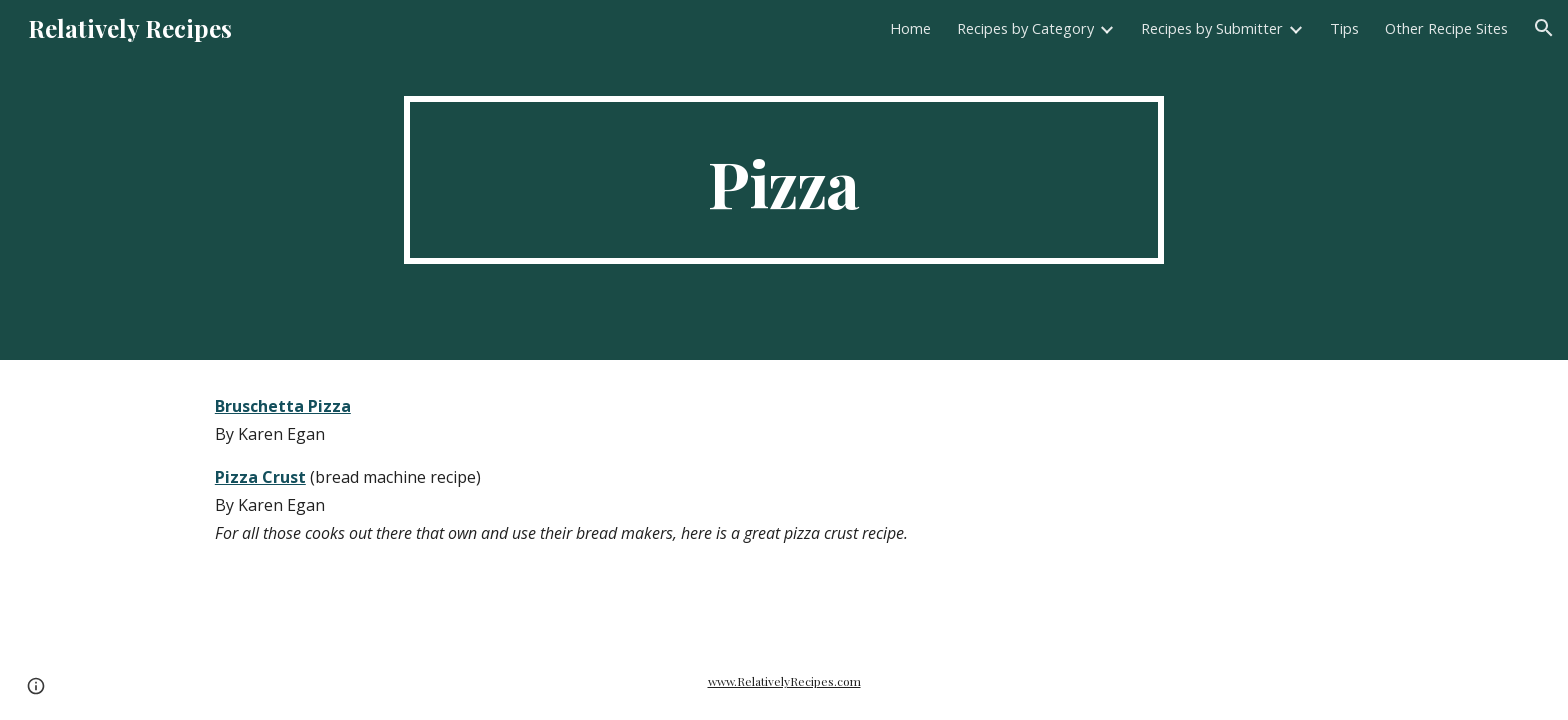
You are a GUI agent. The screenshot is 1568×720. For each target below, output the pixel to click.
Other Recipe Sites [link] (1446, 28)
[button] (1544, 28)
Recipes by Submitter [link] (1212, 28)
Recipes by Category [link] (1025, 28)
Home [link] (910, 28)
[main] (784, 180)
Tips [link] (1344, 28)
